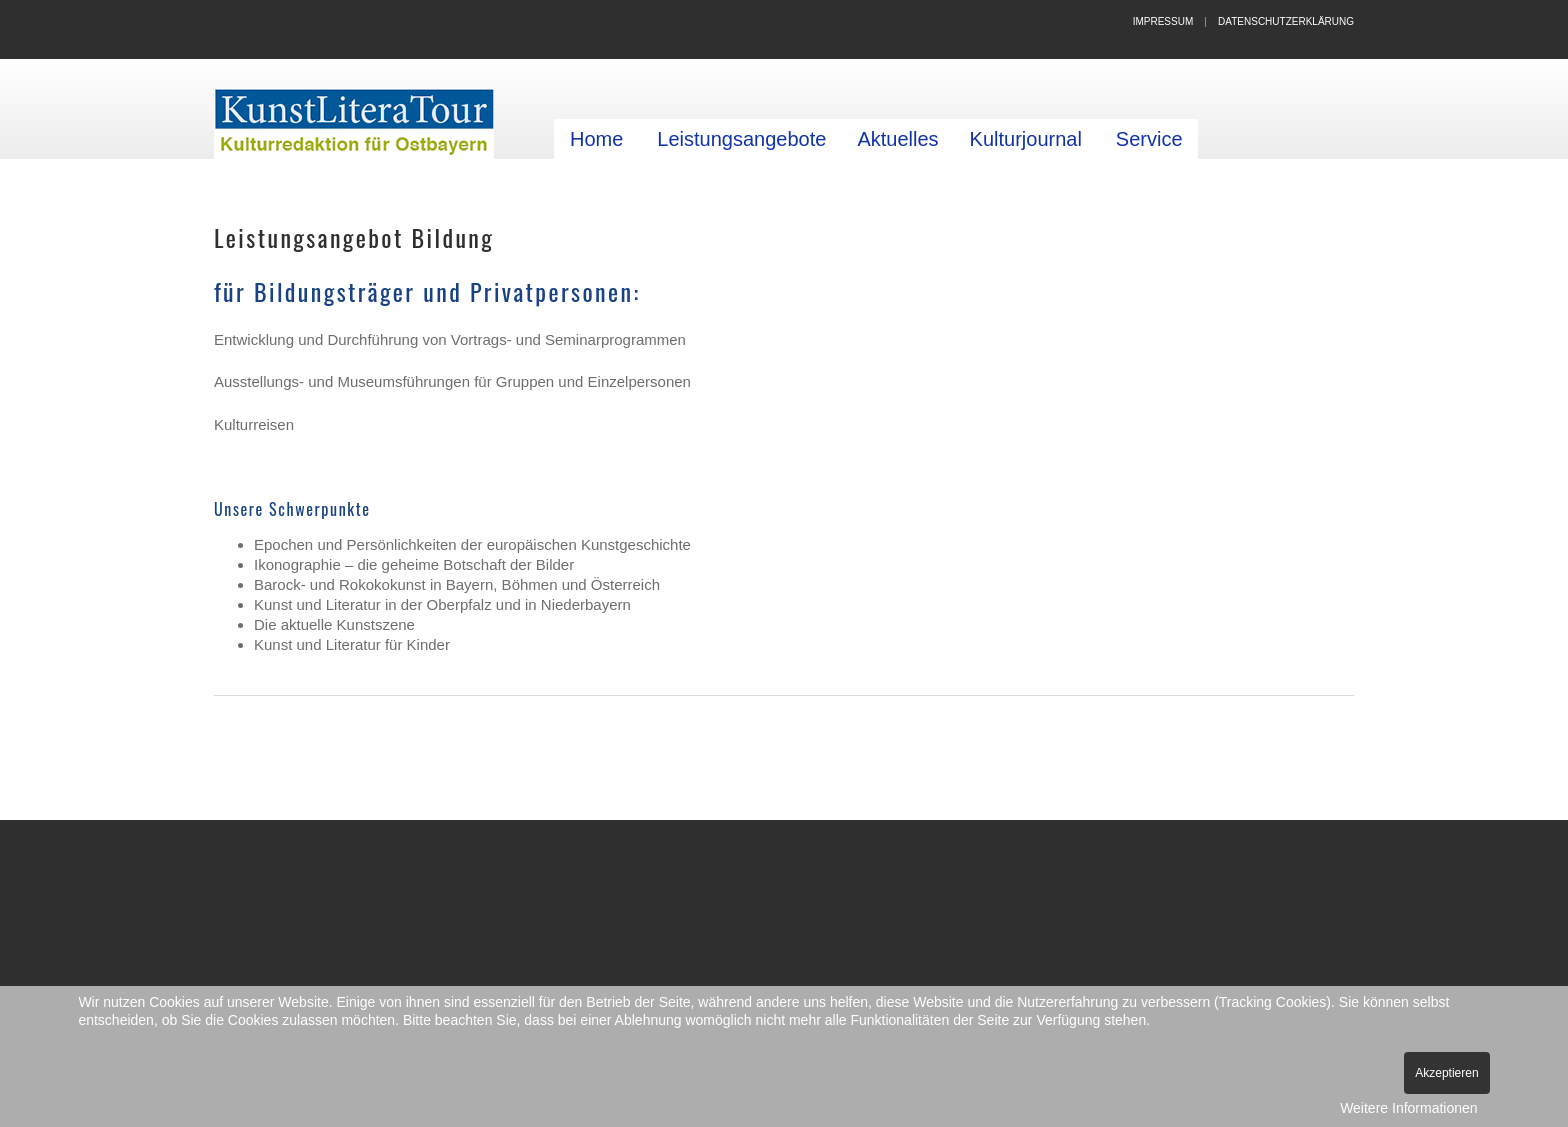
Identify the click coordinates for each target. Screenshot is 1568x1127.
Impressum (1163, 21)
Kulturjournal (1026, 139)
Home (596, 139)
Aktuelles (897, 139)
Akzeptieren (1446, 1073)
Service (1149, 139)
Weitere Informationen (1408, 1108)
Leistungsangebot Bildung (354, 237)
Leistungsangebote (741, 139)
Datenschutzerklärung (1286, 21)
